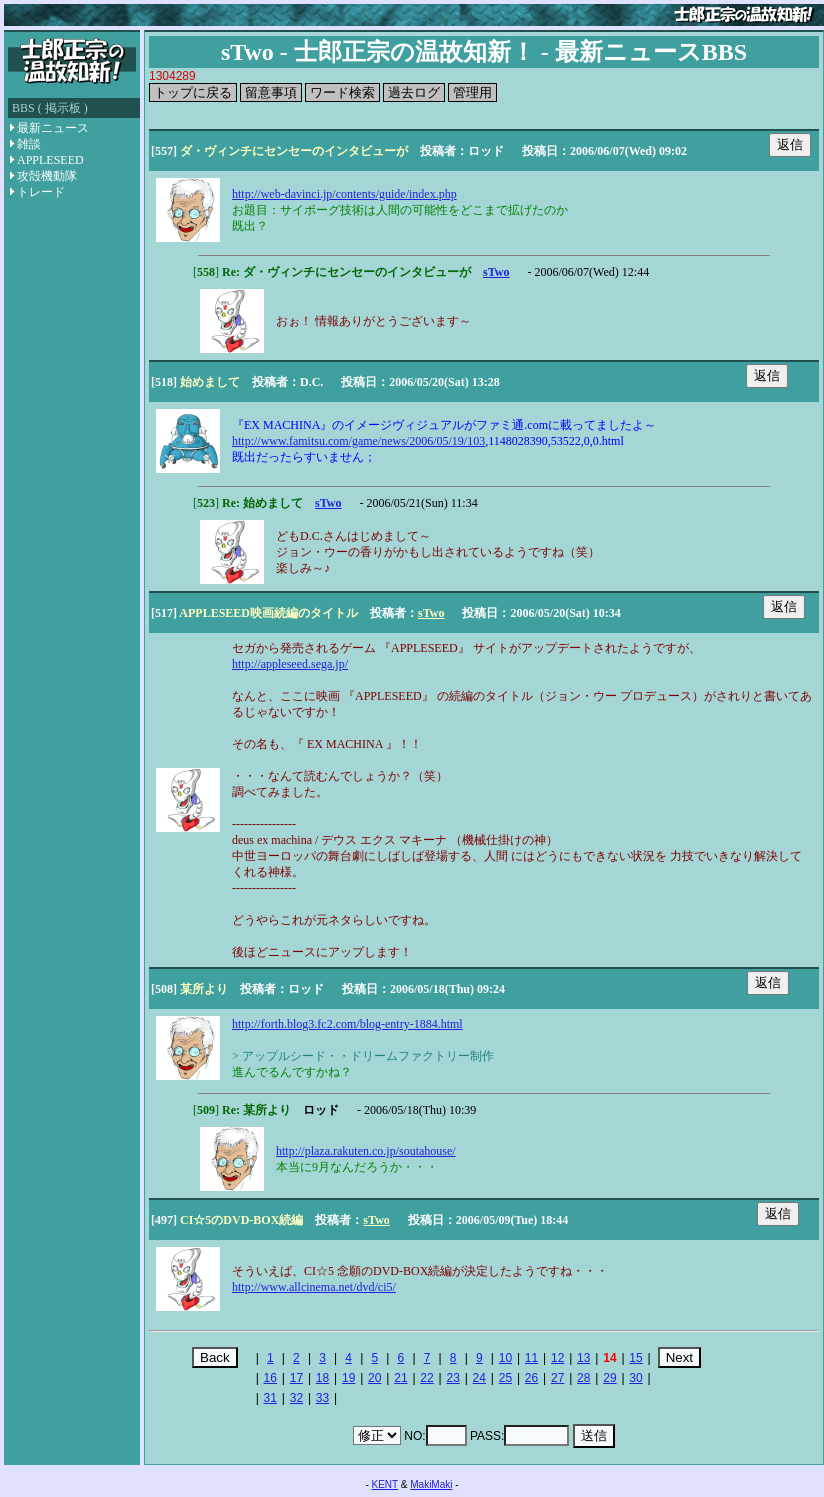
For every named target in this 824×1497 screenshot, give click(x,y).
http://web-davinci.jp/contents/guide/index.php (344, 194)
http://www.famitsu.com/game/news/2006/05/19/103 (358, 441)
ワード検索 (342, 92)
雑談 (25, 144)
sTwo (496, 272)
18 (322, 1378)
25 (505, 1378)
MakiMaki (431, 1484)
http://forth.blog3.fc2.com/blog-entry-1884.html (347, 1024)
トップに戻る (193, 92)
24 (479, 1378)
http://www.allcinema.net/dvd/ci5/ (314, 1287)
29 (609, 1378)
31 (270, 1398)
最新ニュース (49, 128)
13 (583, 1358)
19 (348, 1378)
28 (583, 1378)
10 (505, 1358)
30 (635, 1378)
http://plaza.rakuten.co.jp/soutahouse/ (366, 1151)
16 (270, 1378)
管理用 (472, 92)
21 (400, 1378)
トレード (37, 192)
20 (374, 1378)
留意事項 (271, 92)
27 (557, 1378)
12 (557, 1358)
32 (296, 1398)
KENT (385, 1484)
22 (426, 1378)
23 (452, 1378)
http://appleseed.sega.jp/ (290, 664)
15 (635, 1358)
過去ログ (414, 92)
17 (296, 1378)
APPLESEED (47, 160)
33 (322, 1398)
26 (531, 1378)
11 (531, 1358)
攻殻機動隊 (43, 176)
